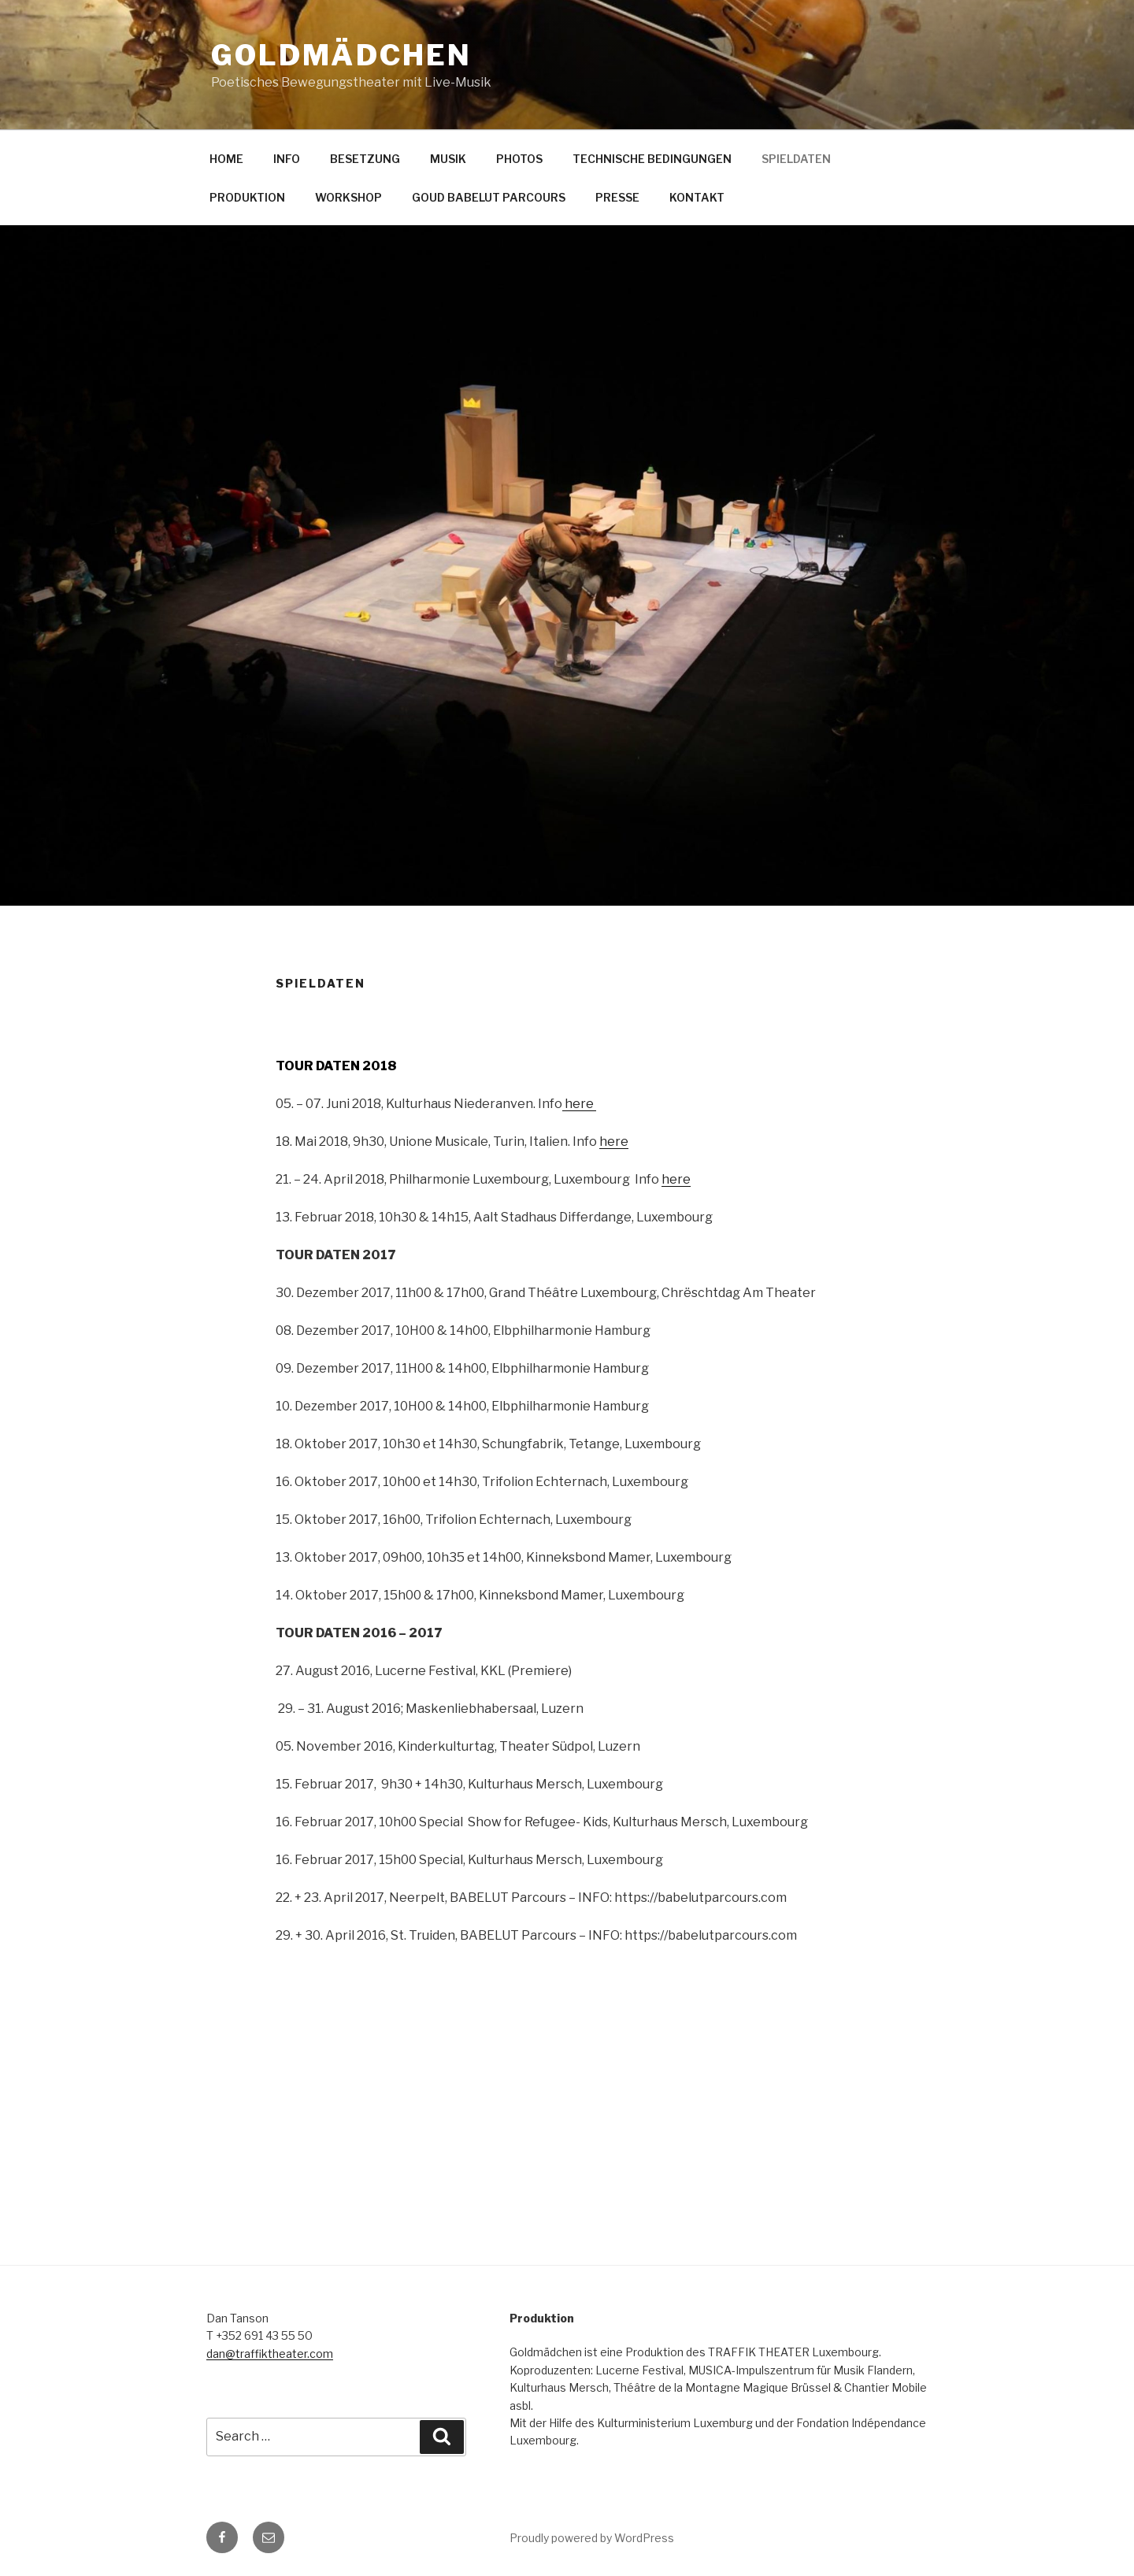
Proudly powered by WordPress (592, 2537)
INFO (286, 158)
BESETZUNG (365, 158)
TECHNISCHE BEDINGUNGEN (652, 158)
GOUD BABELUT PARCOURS (488, 197)
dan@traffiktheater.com (269, 2353)
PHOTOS (519, 158)
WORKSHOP (348, 197)
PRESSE (617, 197)
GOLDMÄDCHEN (341, 55)
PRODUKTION (247, 197)
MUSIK (448, 158)
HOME (226, 158)
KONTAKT (696, 197)
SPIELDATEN (796, 158)
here (579, 1103)
